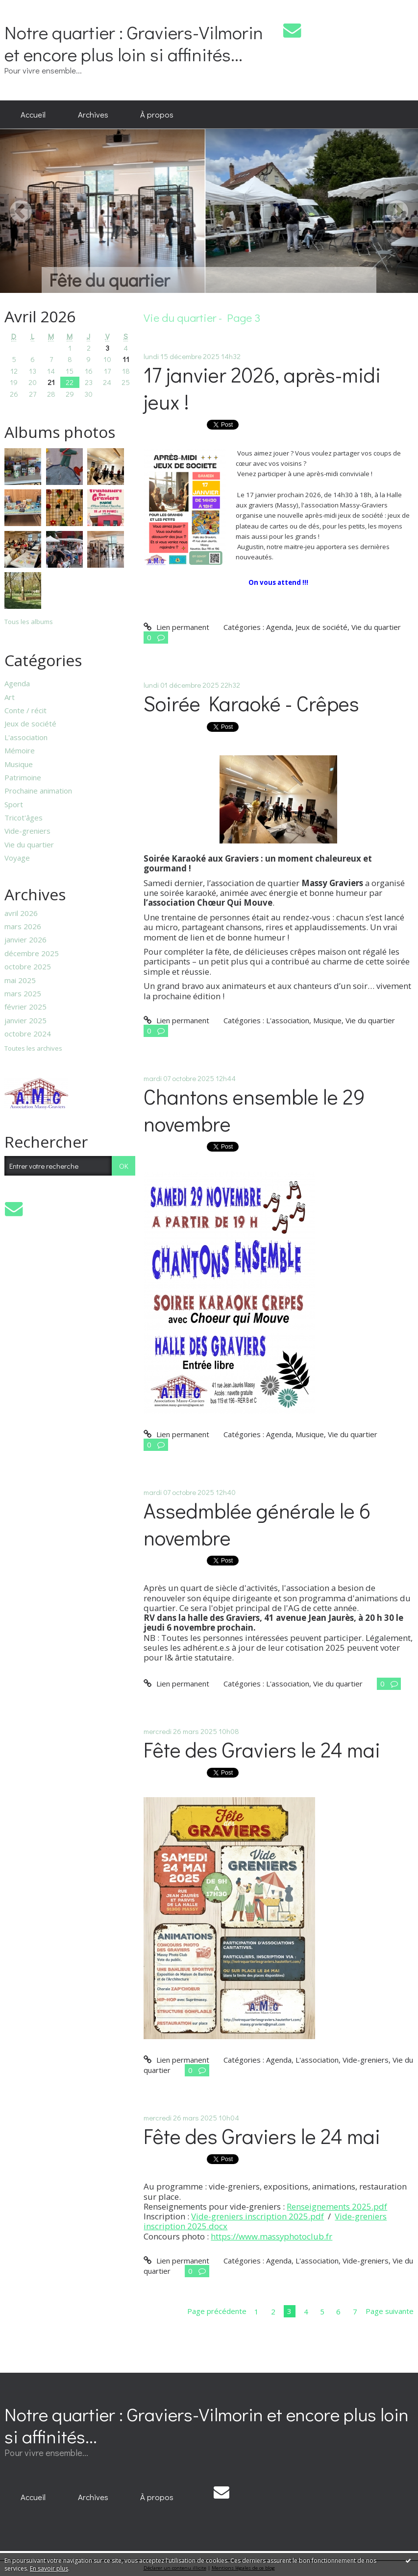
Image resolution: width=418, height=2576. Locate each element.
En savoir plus (49, 2568)
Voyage (17, 857)
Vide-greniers (27, 830)
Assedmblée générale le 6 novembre (257, 1524)
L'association (26, 737)
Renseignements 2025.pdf (337, 2206)
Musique (18, 764)
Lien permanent (176, 627)
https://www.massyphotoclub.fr (271, 2236)
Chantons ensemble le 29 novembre (254, 1110)
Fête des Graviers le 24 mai (262, 1749)
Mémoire (19, 750)
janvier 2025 (25, 1020)
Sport (13, 804)
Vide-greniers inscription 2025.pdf (257, 2216)
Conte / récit (25, 710)
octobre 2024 (27, 1033)
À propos (156, 114)
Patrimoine (22, 777)
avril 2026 (21, 913)
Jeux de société (30, 723)
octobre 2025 (27, 966)
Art (9, 697)
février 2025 (25, 1006)
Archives (93, 114)
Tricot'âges (23, 817)
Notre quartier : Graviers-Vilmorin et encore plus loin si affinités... (133, 43)
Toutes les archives (33, 1049)
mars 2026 (22, 926)
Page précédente (216, 2311)
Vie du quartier (29, 844)
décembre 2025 (31, 953)
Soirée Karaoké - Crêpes (251, 703)
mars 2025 (22, 993)
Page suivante (390, 2311)
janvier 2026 (25, 939)
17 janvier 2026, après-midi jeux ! (262, 388)
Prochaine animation (38, 790)
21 (51, 382)
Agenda (17, 683)
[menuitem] (33, 114)
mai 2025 (20, 980)
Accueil (33, 114)
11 (126, 359)
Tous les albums (28, 621)
